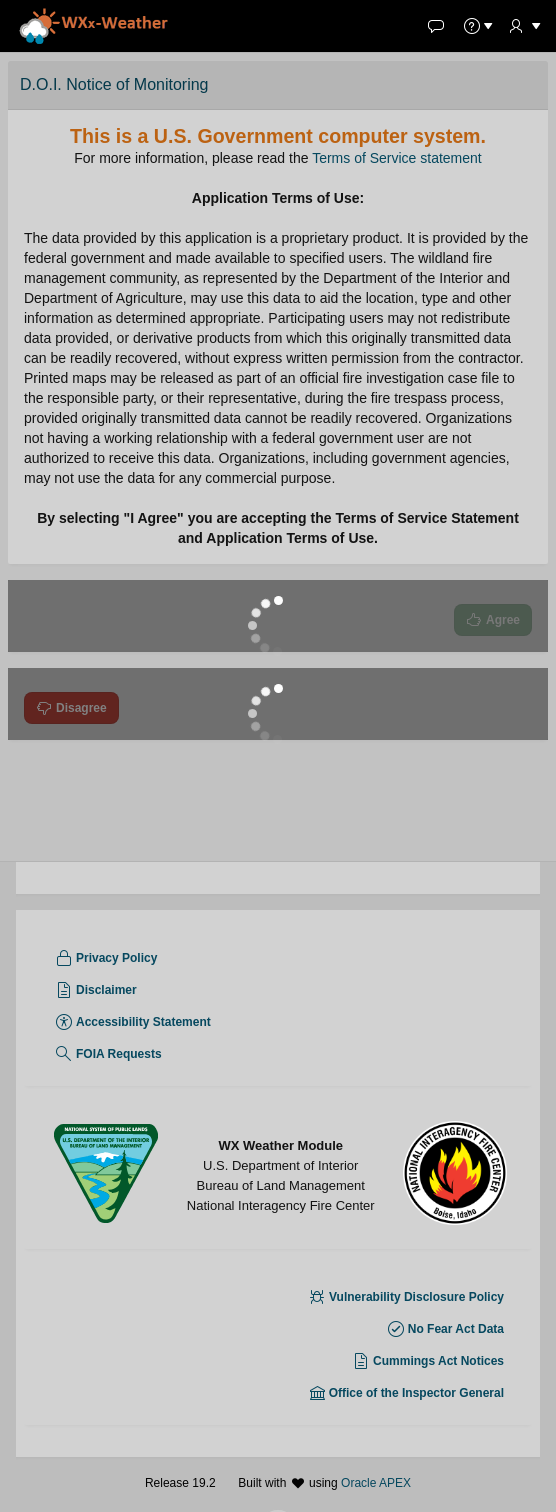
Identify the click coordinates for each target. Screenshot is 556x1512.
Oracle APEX (376, 1483)
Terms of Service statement (397, 158)
